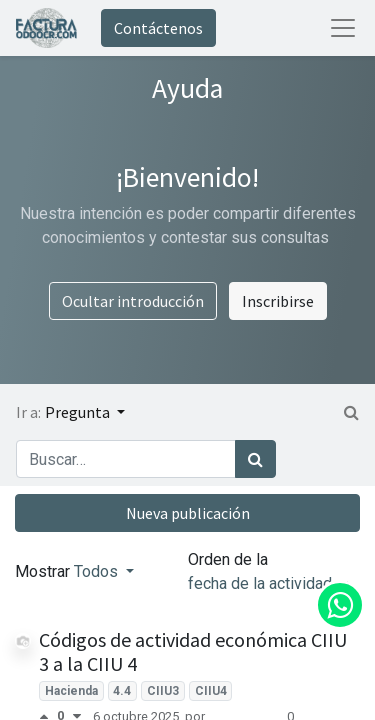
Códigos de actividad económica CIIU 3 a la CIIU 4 (193, 651)
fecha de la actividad (262, 583)
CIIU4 (211, 691)
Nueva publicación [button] (188, 513)
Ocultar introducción (133, 301)
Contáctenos (158, 28)
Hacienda (71, 691)
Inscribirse (278, 301)
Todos (98, 571)
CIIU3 (163, 691)
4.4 (122, 691)
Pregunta (79, 412)
